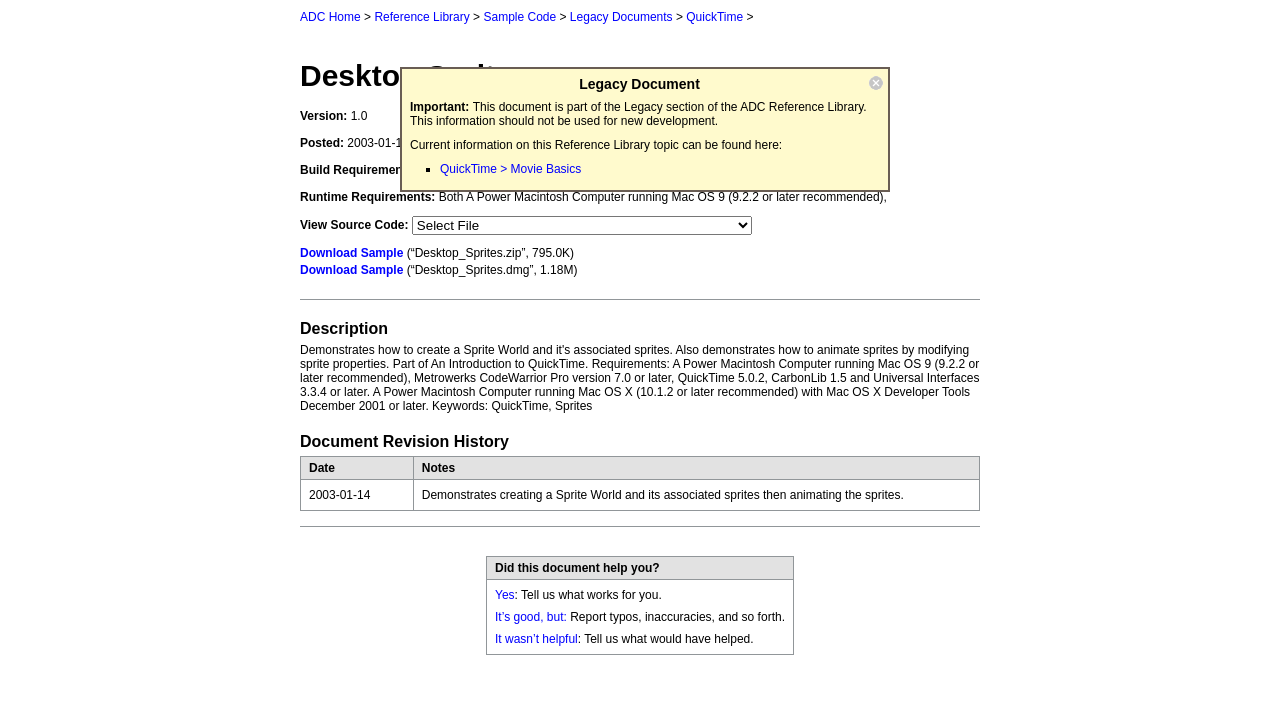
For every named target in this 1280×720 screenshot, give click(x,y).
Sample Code (519, 17)
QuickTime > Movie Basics (510, 169)
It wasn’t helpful (536, 639)
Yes (505, 595)
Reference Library (421, 17)
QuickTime (714, 17)
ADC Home (330, 17)
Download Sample (351, 253)
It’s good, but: (531, 617)
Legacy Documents (621, 17)
